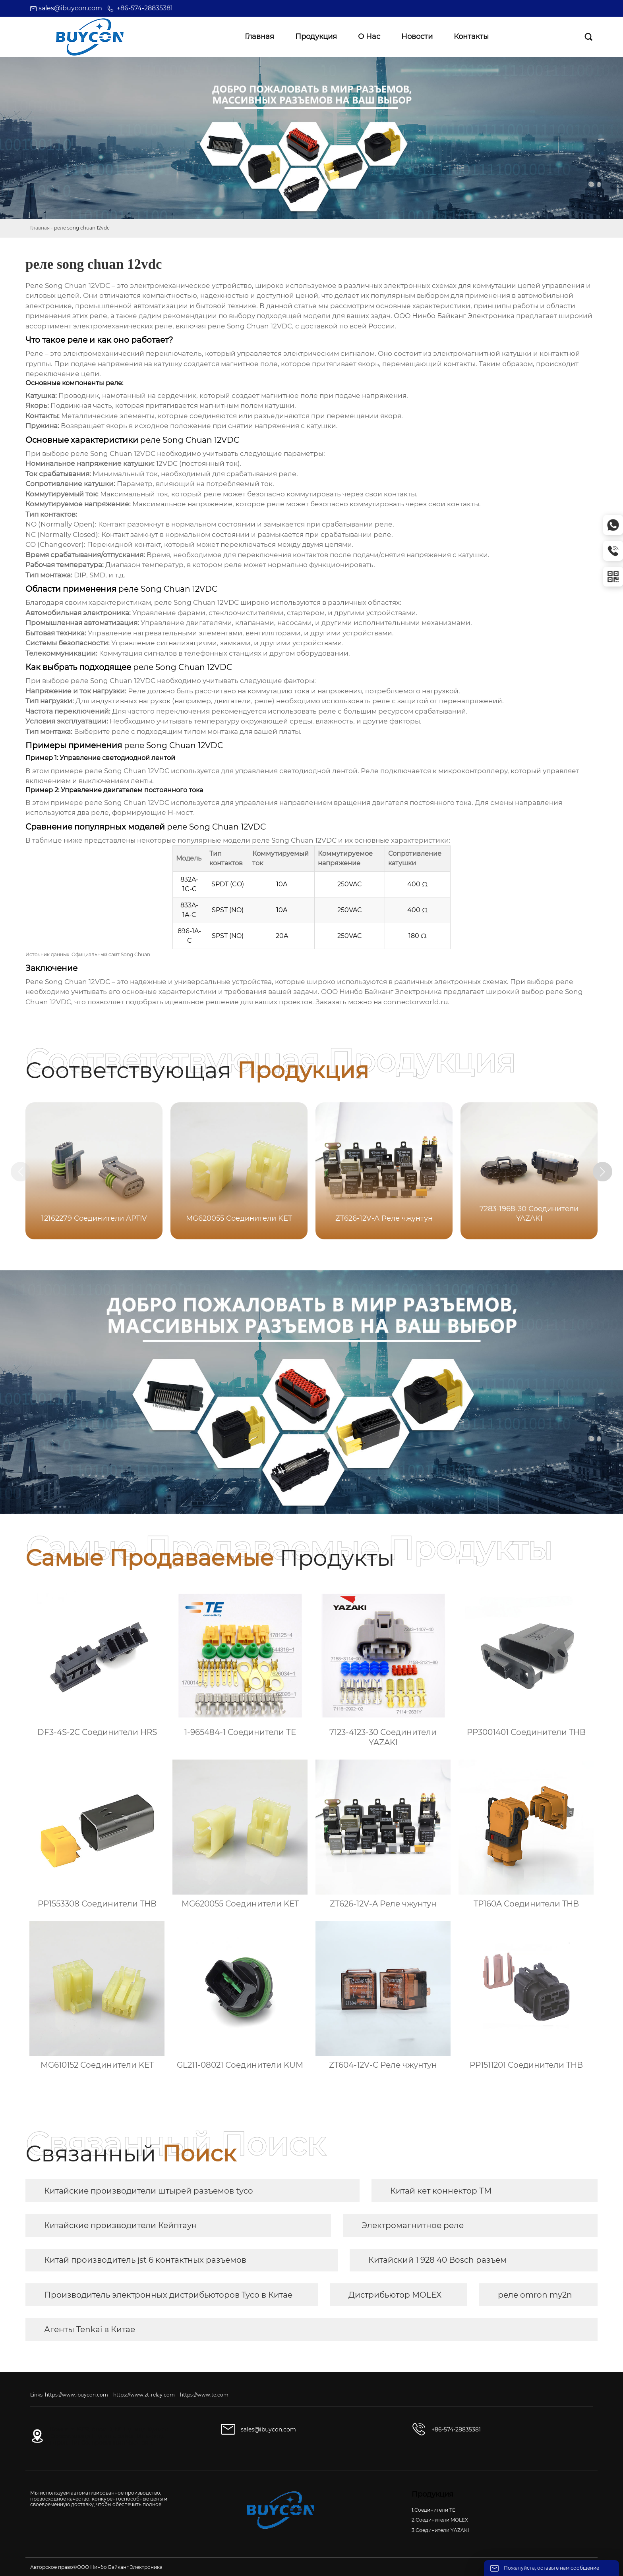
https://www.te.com (204, 2395)
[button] (606, 1172)
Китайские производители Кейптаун (120, 2225)
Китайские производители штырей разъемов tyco (148, 2191)
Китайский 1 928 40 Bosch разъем (437, 2260)
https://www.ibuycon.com (76, 2395)
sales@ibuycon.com (70, 8)
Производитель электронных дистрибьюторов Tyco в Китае (168, 2295)
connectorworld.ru (415, 1002)
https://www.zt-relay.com (144, 2395)
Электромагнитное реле (413, 2225)
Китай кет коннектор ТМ (440, 2191)
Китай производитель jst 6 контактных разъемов (145, 2260)
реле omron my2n (535, 2295)
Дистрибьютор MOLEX (394, 2295)
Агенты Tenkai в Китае (89, 2329)
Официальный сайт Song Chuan (111, 954)
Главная (40, 228)
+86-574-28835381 (145, 8)
